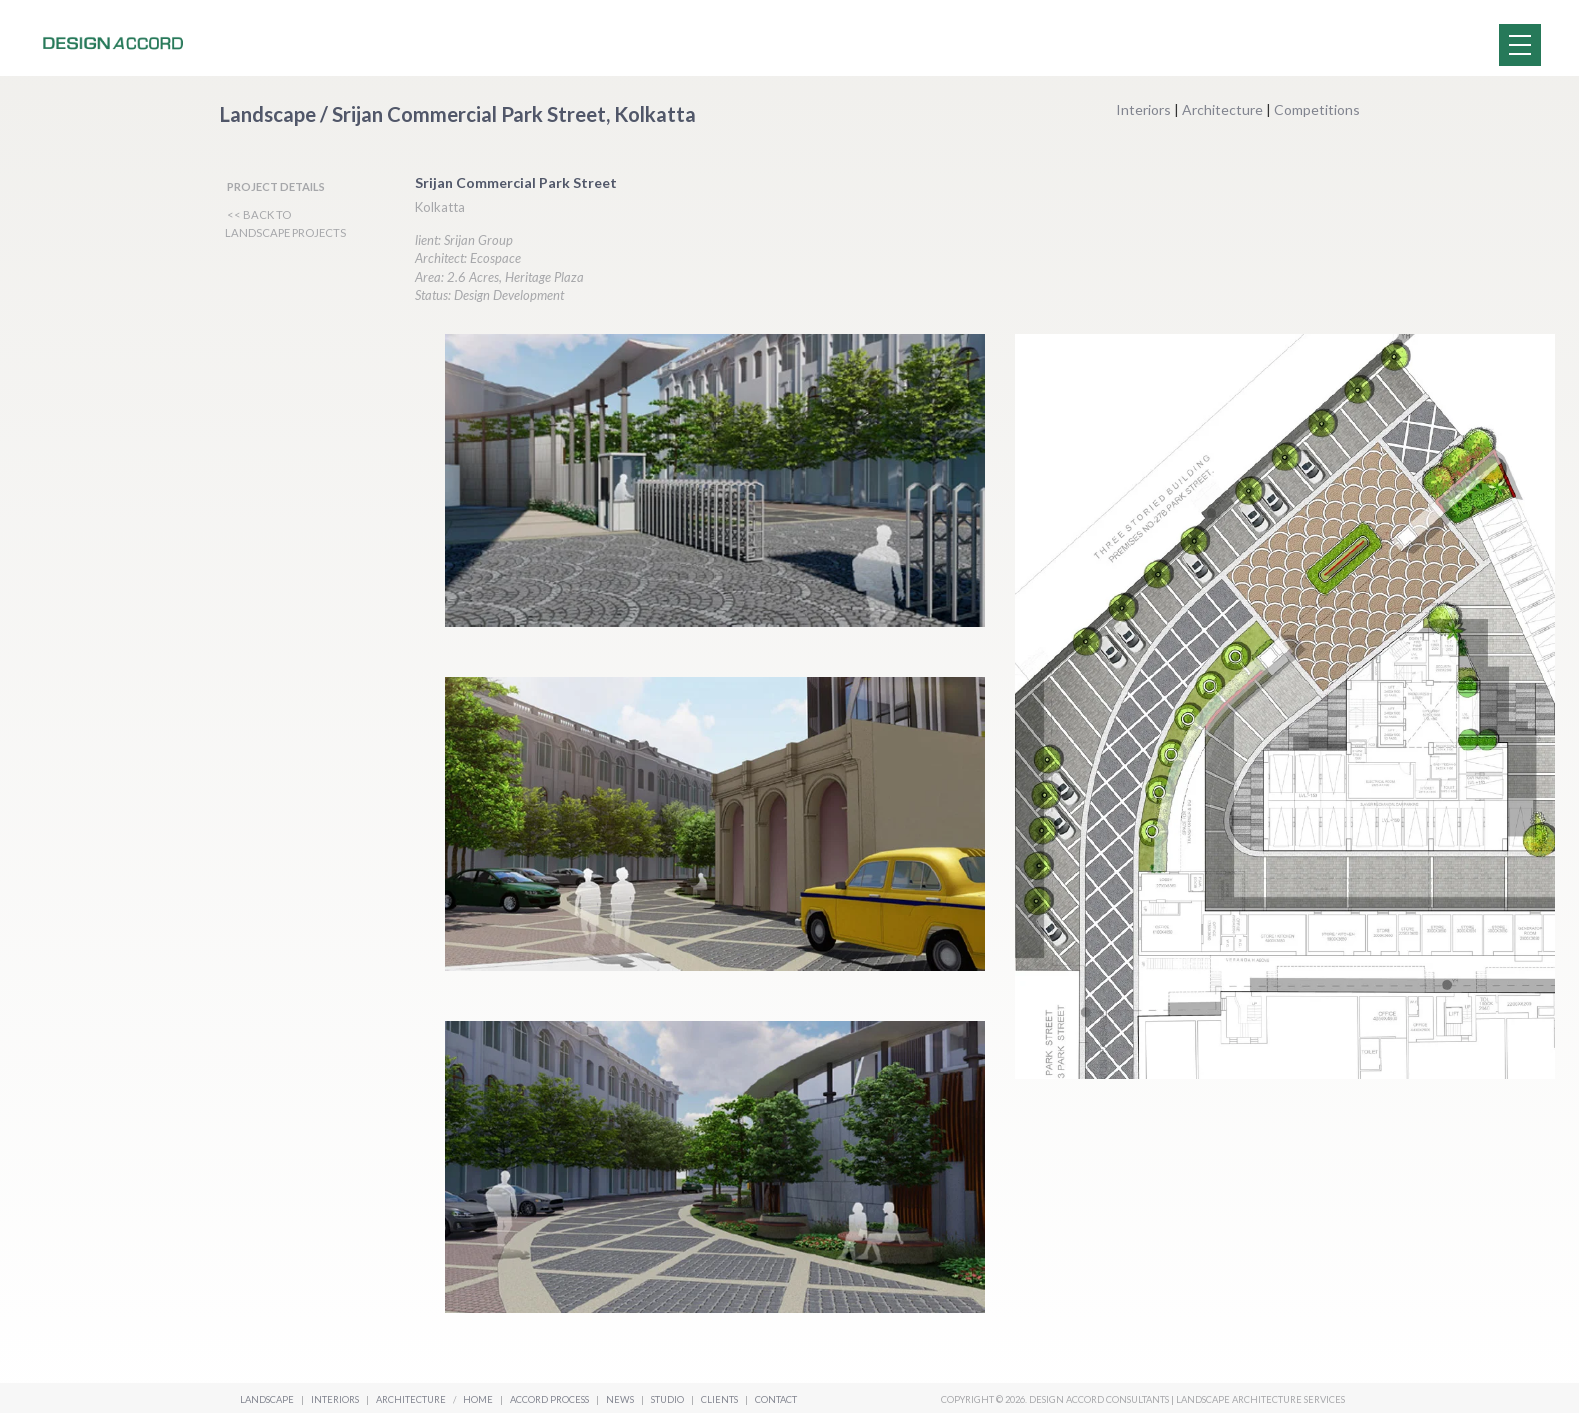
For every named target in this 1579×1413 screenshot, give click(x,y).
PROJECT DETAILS (276, 186)
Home (478, 1399)
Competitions (1317, 109)
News (621, 1399)
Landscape (267, 1399)
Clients (720, 1399)
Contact (776, 1399)
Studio (668, 1399)
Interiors (1143, 109)
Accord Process (550, 1399)
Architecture (1222, 109)
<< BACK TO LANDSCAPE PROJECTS (285, 223)
